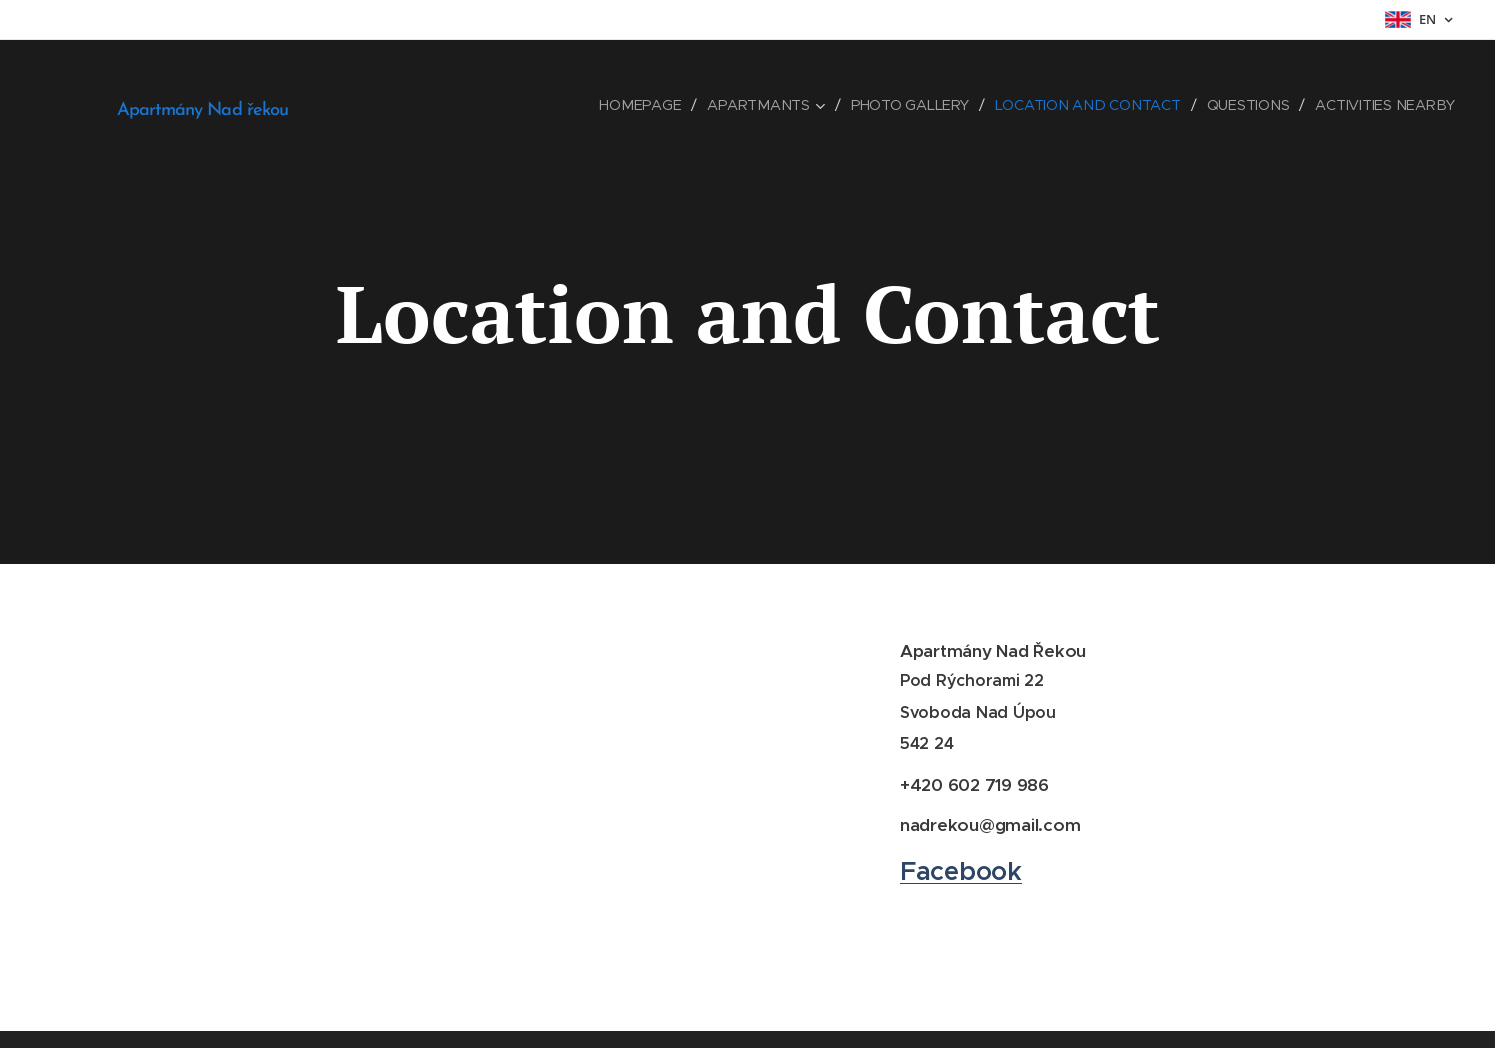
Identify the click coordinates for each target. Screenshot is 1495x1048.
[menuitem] (645, 105)
